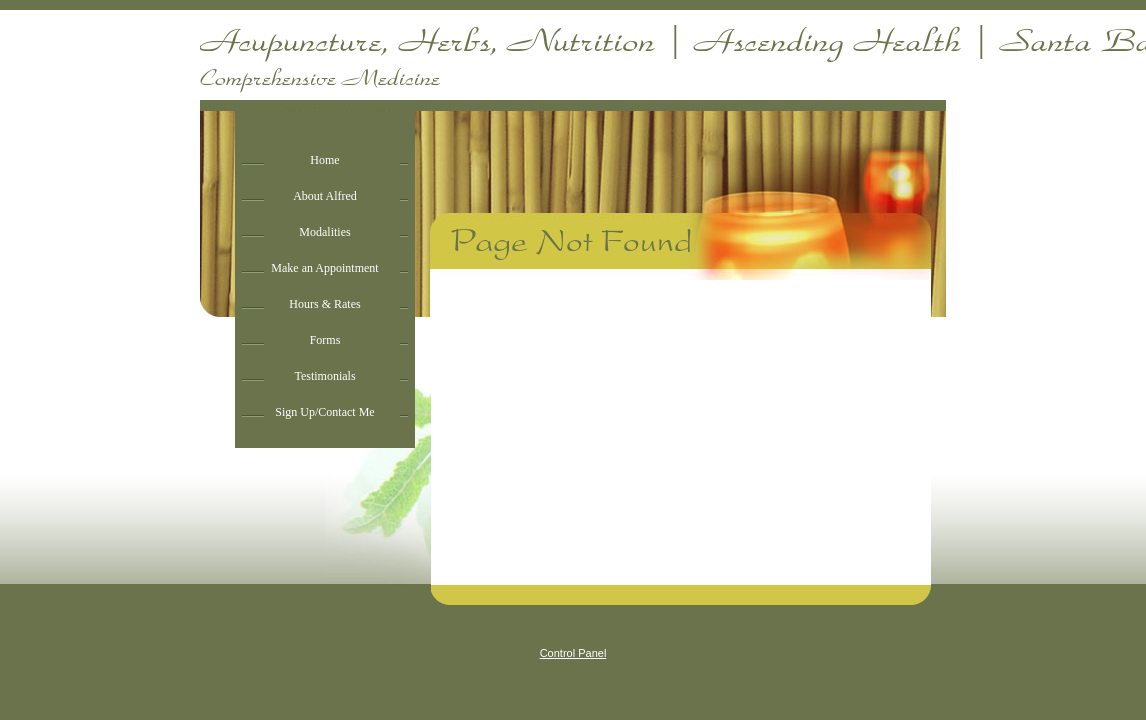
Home (324, 160)
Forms (325, 340)
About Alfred (325, 196)
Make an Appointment (324, 268)
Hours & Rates (324, 304)
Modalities (324, 232)
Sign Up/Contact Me (324, 412)
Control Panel (573, 653)
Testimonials (324, 376)
